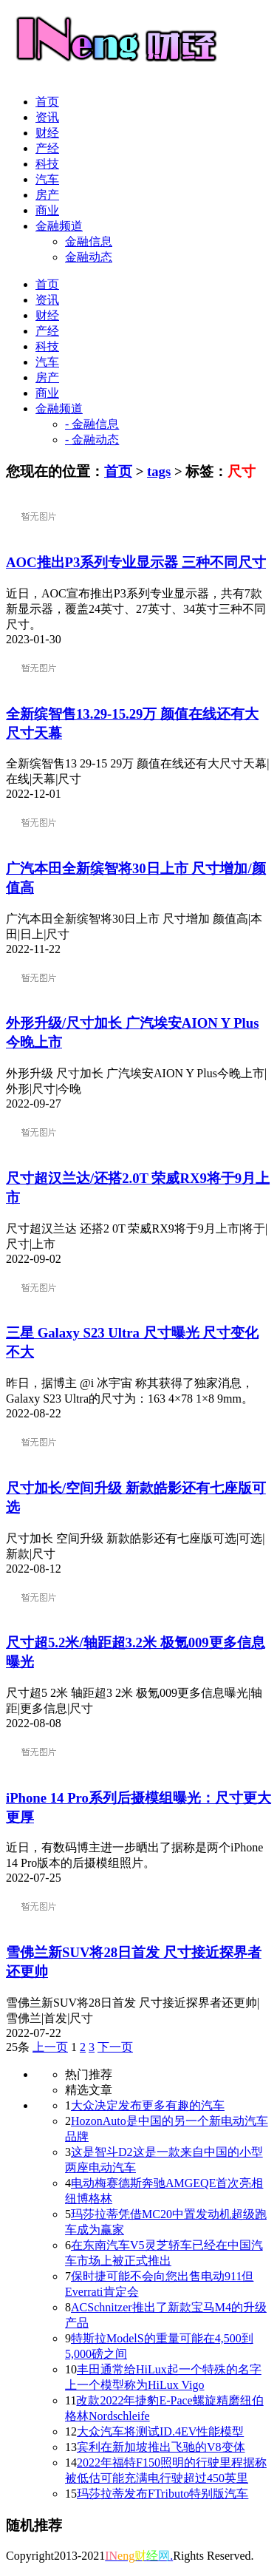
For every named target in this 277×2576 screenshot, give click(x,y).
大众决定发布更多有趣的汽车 (148, 2105)
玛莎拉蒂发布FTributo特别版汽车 (162, 2493)
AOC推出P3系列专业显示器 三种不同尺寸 (136, 562)
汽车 (47, 179)
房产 (47, 195)
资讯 (47, 117)
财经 (47, 132)
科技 (47, 163)
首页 (47, 101)
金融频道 (59, 226)
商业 (47, 210)
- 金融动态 (92, 439)
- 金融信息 (92, 424)
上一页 (50, 2047)
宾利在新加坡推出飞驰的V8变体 (161, 2447)
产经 (47, 148)
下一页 (115, 2047)
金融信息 (88, 241)
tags (159, 471)
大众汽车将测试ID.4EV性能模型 (160, 2431)
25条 (18, 2047)
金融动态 (88, 257)
